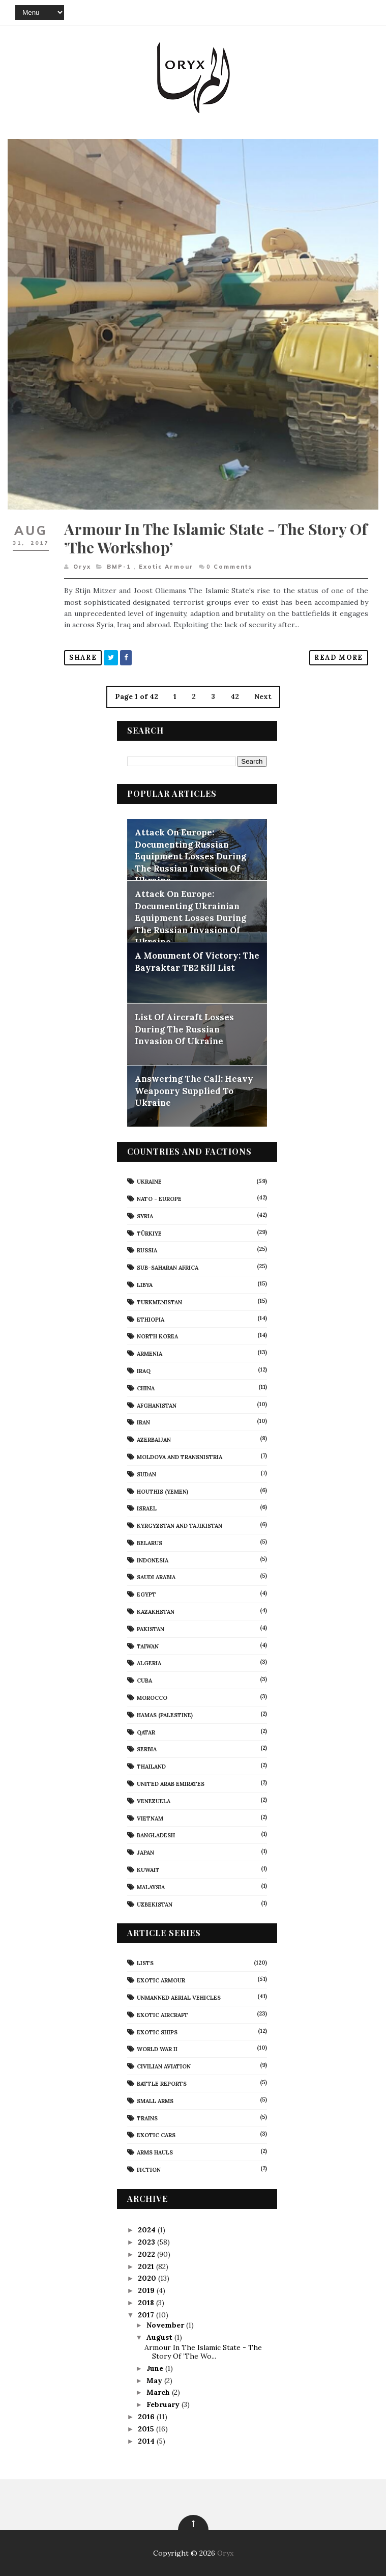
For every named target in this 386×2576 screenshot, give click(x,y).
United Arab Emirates (170, 1783)
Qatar (146, 1732)
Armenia (149, 1353)
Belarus (149, 1543)
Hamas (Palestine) (165, 1715)
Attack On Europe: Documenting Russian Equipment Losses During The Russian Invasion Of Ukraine (190, 856)
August (160, 2337)
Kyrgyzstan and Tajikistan (179, 1525)
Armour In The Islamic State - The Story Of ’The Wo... (203, 2352)
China (146, 1388)
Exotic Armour (166, 566)
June (155, 2368)
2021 (147, 2266)
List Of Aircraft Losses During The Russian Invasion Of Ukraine (184, 1029)
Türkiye (149, 1233)
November (166, 2325)
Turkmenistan (159, 1302)
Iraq (144, 1371)
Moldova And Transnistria (179, 1457)
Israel (147, 1508)
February (164, 2404)
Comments (229, 566)
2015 (147, 2428)
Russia (147, 1250)
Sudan (146, 1474)
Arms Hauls (155, 2152)
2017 (147, 2314)
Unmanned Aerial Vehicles (179, 1997)
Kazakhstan (155, 1611)
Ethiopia (150, 1319)
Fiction (149, 2169)
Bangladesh (156, 1835)
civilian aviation (164, 2066)
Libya (145, 1285)
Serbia (147, 1749)
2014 (147, 2441)
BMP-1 (119, 566)
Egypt (146, 1594)
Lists (145, 1963)
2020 (148, 2278)
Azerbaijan (154, 1439)
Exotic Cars (156, 2135)
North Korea (157, 1336)
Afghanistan (156, 1405)
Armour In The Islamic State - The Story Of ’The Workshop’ (215, 538)
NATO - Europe (159, 1198)
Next (263, 696)
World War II (157, 2049)
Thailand (151, 1766)
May (155, 2380)
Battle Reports (162, 2083)
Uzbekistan (154, 1904)
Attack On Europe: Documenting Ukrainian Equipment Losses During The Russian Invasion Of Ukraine (190, 917)
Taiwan (148, 1646)
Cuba (144, 1680)
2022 (147, 2254)
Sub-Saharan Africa (167, 1267)
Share (83, 657)
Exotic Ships (157, 2032)
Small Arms (155, 2101)
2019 (147, 2290)
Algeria (149, 1663)
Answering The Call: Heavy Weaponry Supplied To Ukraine (194, 1090)
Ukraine (149, 1181)
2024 (148, 2229)
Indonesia (152, 1560)
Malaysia (151, 1887)
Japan (145, 1852)
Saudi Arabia (156, 1577)
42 (234, 696)
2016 (147, 2416)
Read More (338, 657)
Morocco (152, 1697)
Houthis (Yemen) (162, 1491)
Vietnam (150, 1818)
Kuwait (148, 1869)
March (159, 2392)
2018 (147, 2302)
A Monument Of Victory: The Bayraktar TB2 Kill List (197, 961)
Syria (145, 1216)
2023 (147, 2242)
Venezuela (153, 1801)
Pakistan (150, 1629)
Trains (147, 2118)
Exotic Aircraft (162, 2015)
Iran (143, 1422)
